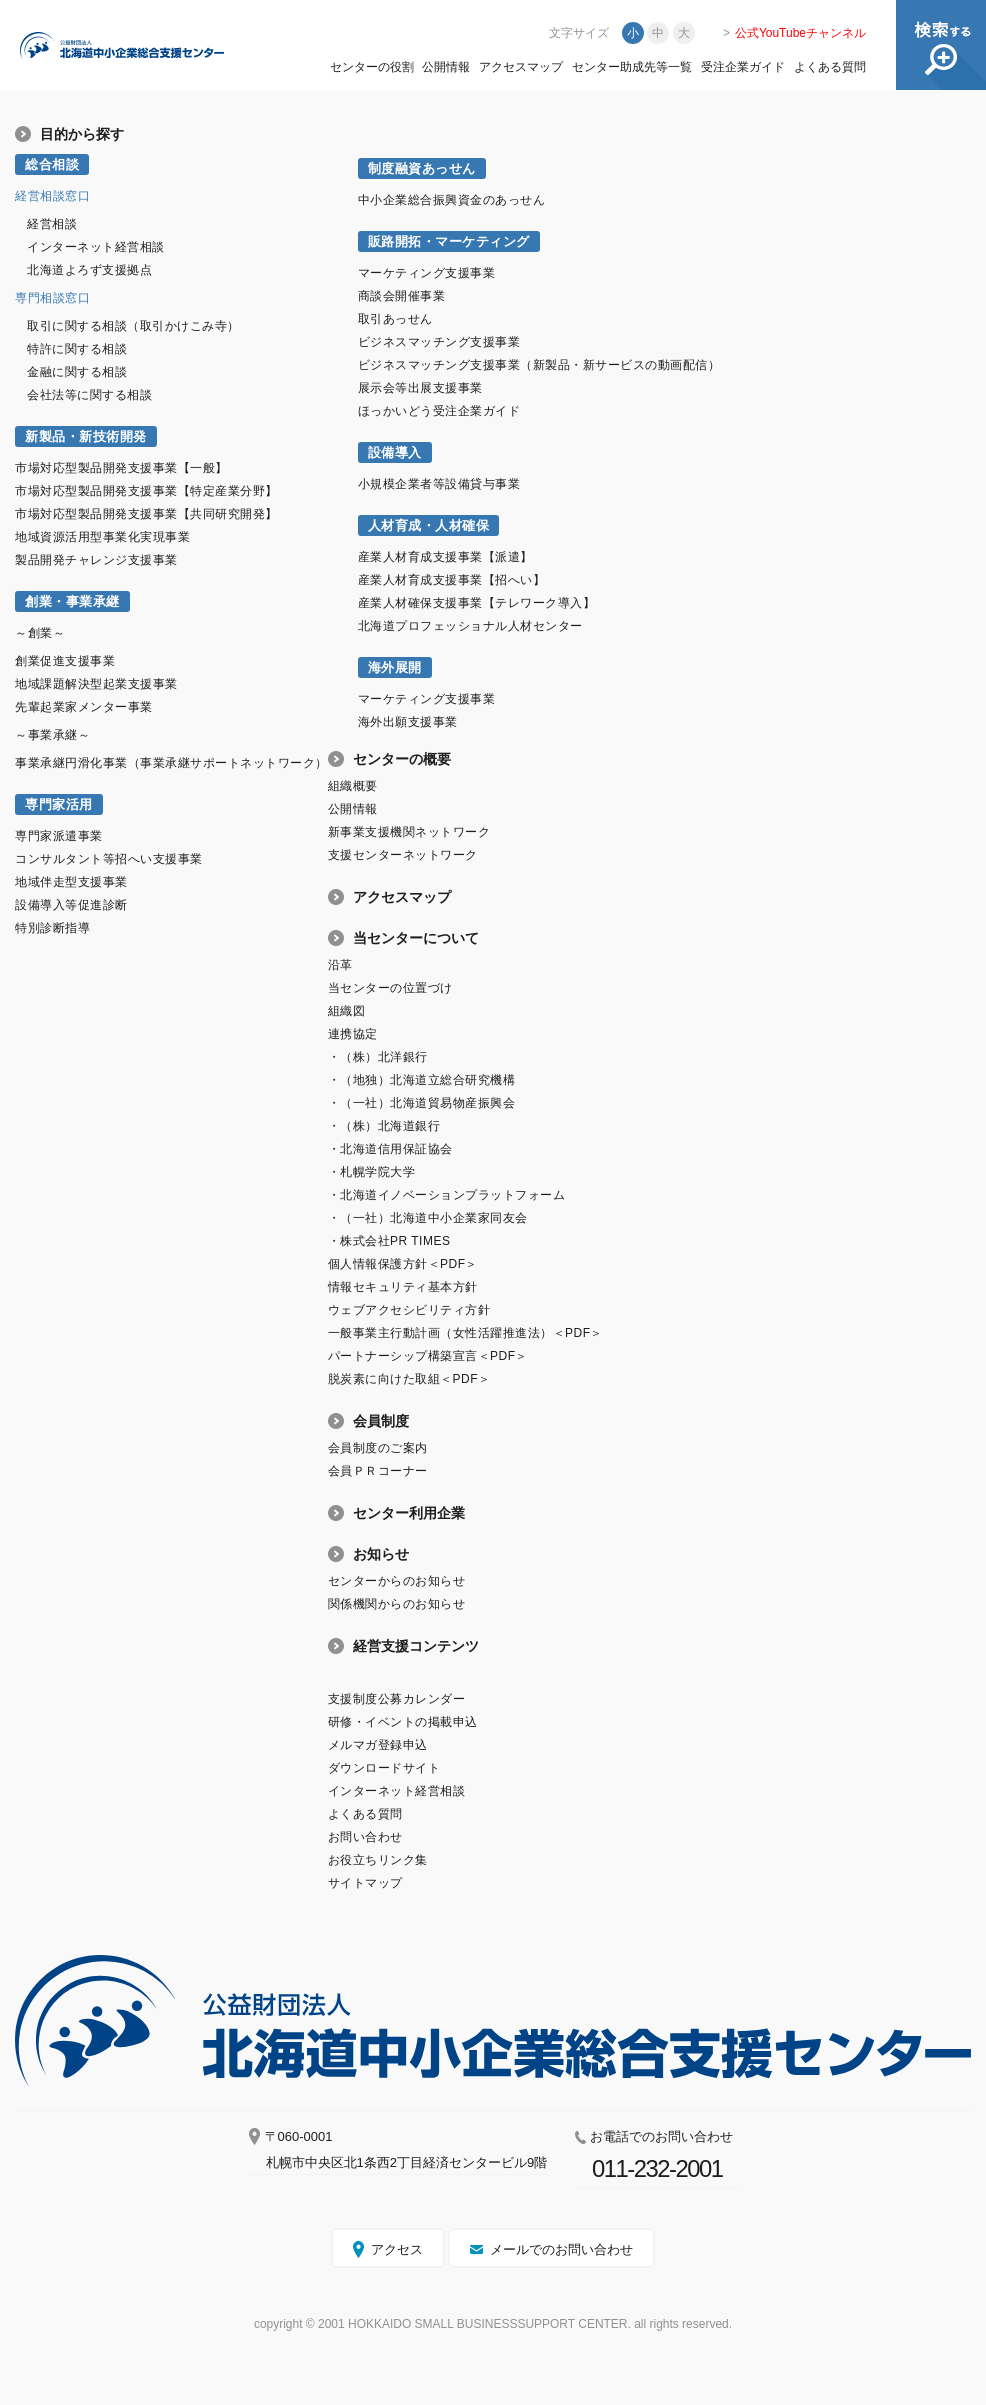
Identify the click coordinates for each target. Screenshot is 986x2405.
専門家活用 (59, 804)
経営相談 (52, 224)
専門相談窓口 (52, 298)
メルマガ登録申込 (378, 1745)
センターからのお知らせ (397, 1581)
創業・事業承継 (72, 601)
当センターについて (416, 938)
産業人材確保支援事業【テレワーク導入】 (477, 603)
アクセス (397, 2249)
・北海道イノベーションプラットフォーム (447, 1195)
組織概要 (353, 786)
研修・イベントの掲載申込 (403, 1722)
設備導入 (395, 452)
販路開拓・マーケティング (449, 241)
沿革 (340, 965)
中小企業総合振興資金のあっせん (452, 200)
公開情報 (446, 67)
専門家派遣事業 (59, 836)
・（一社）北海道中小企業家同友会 (428, 1218)
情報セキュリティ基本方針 (403, 1287)
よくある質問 (830, 67)
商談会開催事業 (402, 296)
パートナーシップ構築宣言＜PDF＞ (428, 1356)
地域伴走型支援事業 (71, 882)
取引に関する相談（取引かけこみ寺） (133, 326)
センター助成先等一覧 (632, 67)
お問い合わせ (365, 1837)
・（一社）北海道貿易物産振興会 (422, 1103)
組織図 (347, 1011)
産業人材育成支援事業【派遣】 (445, 557)
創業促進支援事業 (65, 661)
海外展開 (395, 667)
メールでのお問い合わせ (561, 2249)
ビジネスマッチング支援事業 (439, 342)
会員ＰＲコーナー (378, 1471)
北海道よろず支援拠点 (89, 270)
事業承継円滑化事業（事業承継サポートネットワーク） (171, 763)
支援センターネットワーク (403, 855)
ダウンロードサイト (384, 1768)
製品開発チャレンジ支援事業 (96, 560)
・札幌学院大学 (372, 1172)
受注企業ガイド (743, 67)
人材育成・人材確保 (429, 525)
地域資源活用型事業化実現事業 (102, 537)
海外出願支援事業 (408, 722)
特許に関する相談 (77, 349)
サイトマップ (365, 1883)
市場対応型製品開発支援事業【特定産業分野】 (146, 491)
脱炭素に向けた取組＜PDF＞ (409, 1379)
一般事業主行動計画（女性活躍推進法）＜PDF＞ (465, 1333)
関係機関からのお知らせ (397, 1604)
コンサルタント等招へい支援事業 (109, 859)
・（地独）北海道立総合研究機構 (422, 1080)
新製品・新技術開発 (86, 436)
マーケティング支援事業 (427, 273)
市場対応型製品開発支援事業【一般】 (121, 468)
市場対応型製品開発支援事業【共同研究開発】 (146, 514)
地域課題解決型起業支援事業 (96, 684)
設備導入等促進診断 (71, 905)
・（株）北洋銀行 (378, 1057)
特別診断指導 (52, 928)
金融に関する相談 (77, 372)
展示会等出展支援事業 (420, 388)
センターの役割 (372, 67)
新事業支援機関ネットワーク (409, 832)
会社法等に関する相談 (89, 395)
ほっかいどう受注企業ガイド (439, 411)
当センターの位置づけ (390, 988)
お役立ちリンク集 (378, 1860)
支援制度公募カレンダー (397, 1699)
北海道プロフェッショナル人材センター (470, 626)
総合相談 (52, 164)
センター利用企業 (409, 1513)
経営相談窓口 (52, 196)
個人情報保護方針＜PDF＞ (403, 1264)
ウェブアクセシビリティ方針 (409, 1310)
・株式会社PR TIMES (389, 1241)
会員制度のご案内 (378, 1448)
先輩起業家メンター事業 (84, 707)
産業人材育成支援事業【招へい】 (452, 580)
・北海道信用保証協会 (390, 1149)
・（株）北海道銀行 (384, 1126)
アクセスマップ (521, 67)
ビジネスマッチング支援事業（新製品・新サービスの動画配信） (539, 365)
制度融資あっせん (422, 168)
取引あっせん (395, 319)
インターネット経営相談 (96, 247)
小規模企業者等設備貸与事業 (439, 484)
